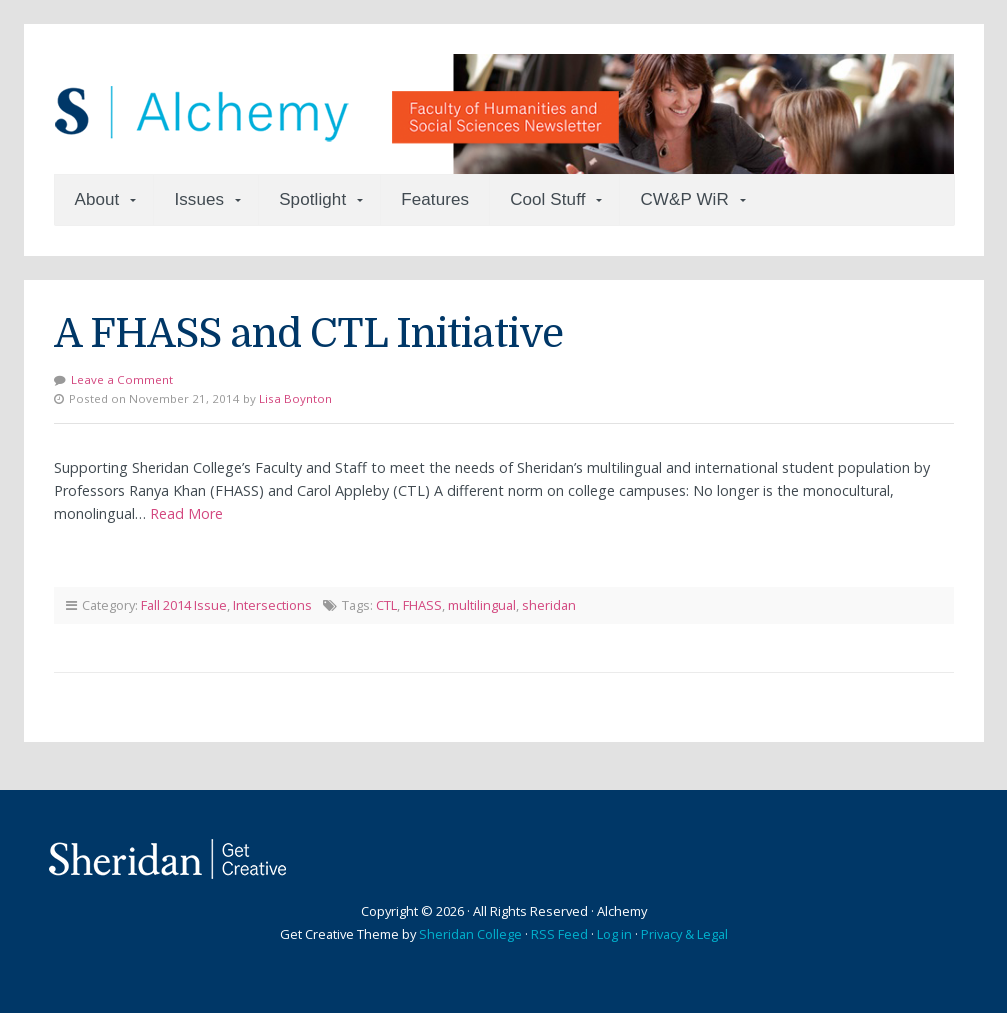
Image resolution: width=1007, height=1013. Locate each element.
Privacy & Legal (684, 934)
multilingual (482, 605)
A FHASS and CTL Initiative (308, 334)
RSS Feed (559, 934)
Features (435, 199)
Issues (199, 199)
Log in (614, 934)
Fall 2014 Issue (184, 605)
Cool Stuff (547, 199)
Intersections (272, 605)
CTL (386, 605)
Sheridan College (470, 934)
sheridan (549, 605)
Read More (186, 513)
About (97, 199)
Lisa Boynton (295, 398)
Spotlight (312, 199)
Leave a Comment (122, 379)
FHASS (422, 605)
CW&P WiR (684, 199)
